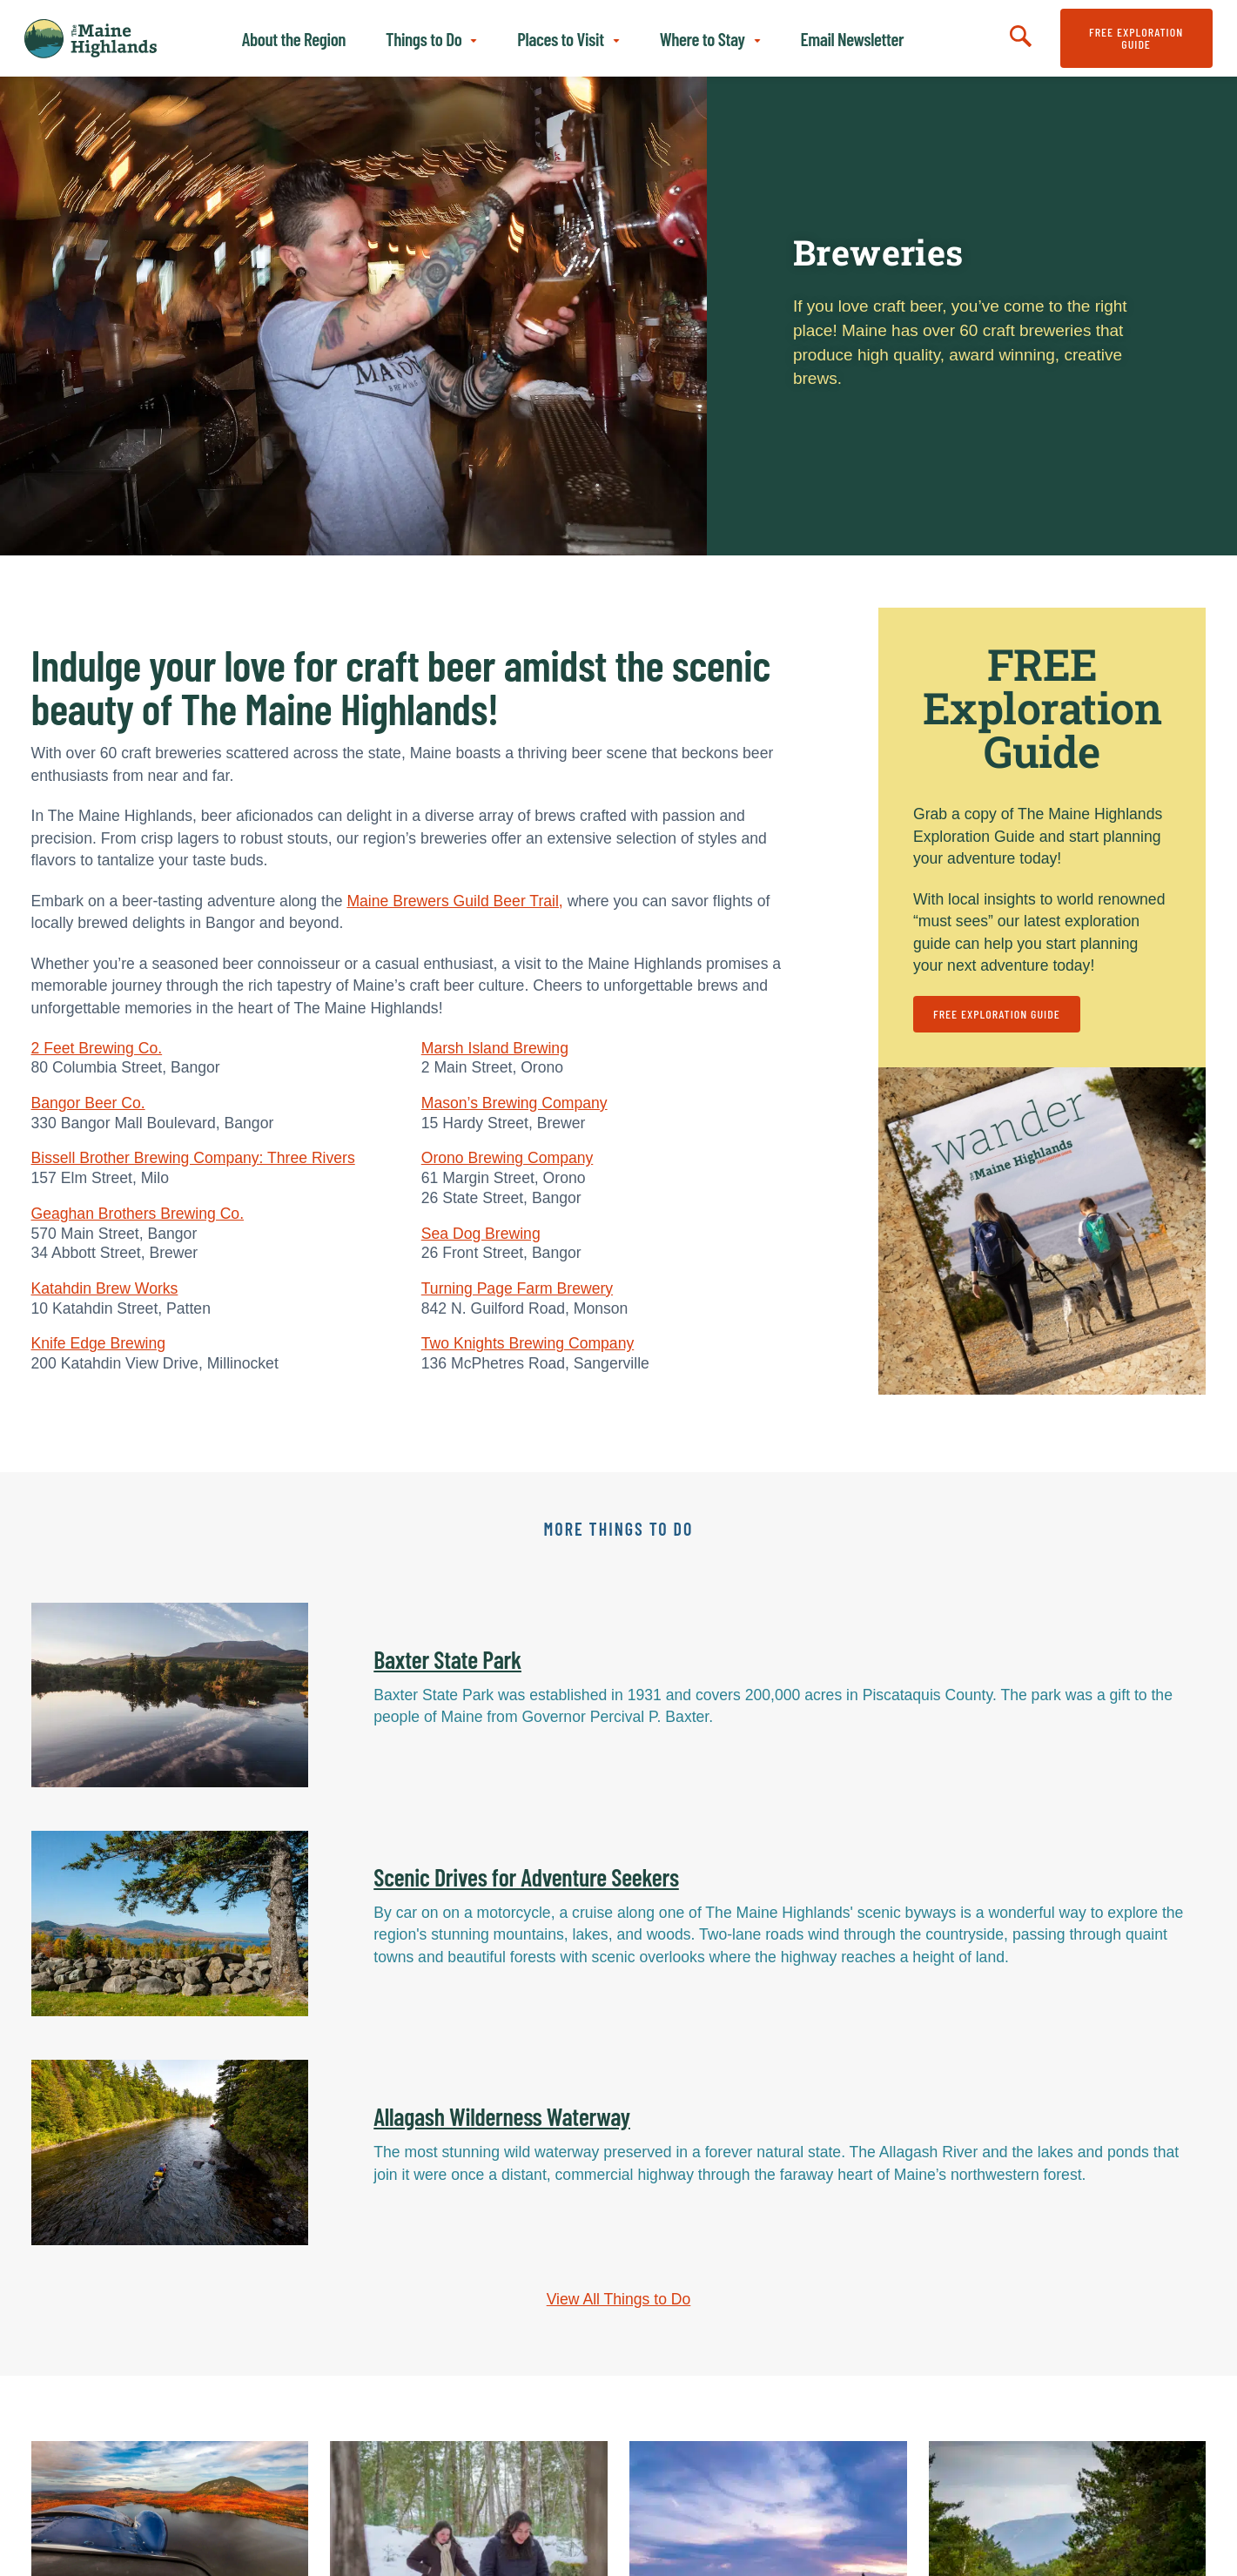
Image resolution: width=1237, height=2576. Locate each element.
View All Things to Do (619, 2299)
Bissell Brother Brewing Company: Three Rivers (193, 1158)
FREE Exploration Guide (1136, 37)
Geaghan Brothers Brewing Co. (138, 1213)
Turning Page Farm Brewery (517, 1288)
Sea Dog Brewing (481, 1233)
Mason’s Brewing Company (514, 1103)
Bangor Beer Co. (88, 1103)
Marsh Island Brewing (494, 1048)
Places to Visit (560, 39)
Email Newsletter (852, 39)
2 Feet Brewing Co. (97, 1048)
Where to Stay (702, 39)
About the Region (294, 39)
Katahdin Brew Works (104, 1288)
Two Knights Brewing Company (527, 1343)
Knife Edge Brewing (98, 1343)
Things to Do (423, 39)
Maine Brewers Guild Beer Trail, (454, 901)
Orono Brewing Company (507, 1158)
